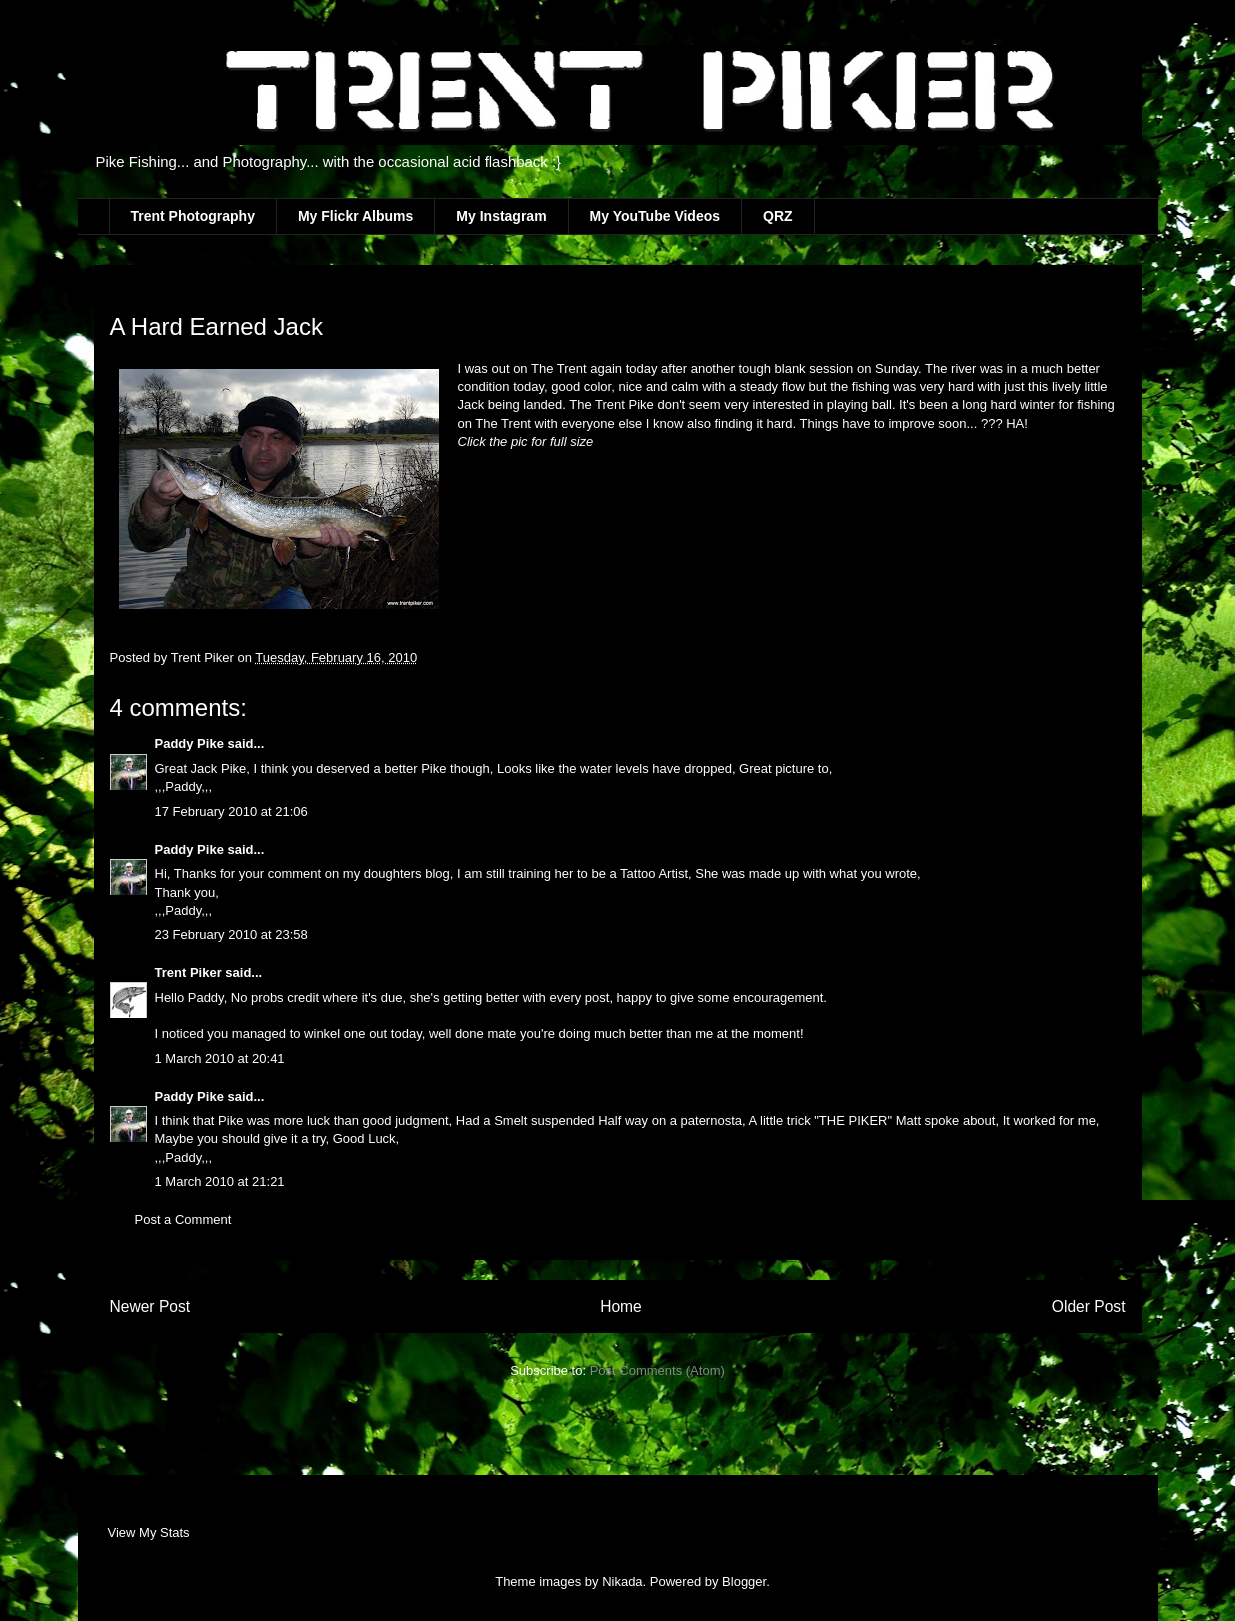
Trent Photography (193, 216)
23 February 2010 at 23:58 (231, 934)
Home (621, 1306)
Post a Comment (183, 1219)
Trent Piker (188, 972)
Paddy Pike (189, 743)
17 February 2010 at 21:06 (231, 811)
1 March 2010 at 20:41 (220, 1058)
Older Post (1089, 1306)
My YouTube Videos (655, 216)
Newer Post (150, 1306)
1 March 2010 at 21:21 (220, 1181)
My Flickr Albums (355, 216)
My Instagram (501, 216)
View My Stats (149, 1532)
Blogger (744, 1581)
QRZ (778, 216)
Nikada (622, 1581)
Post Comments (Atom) (657, 1370)
